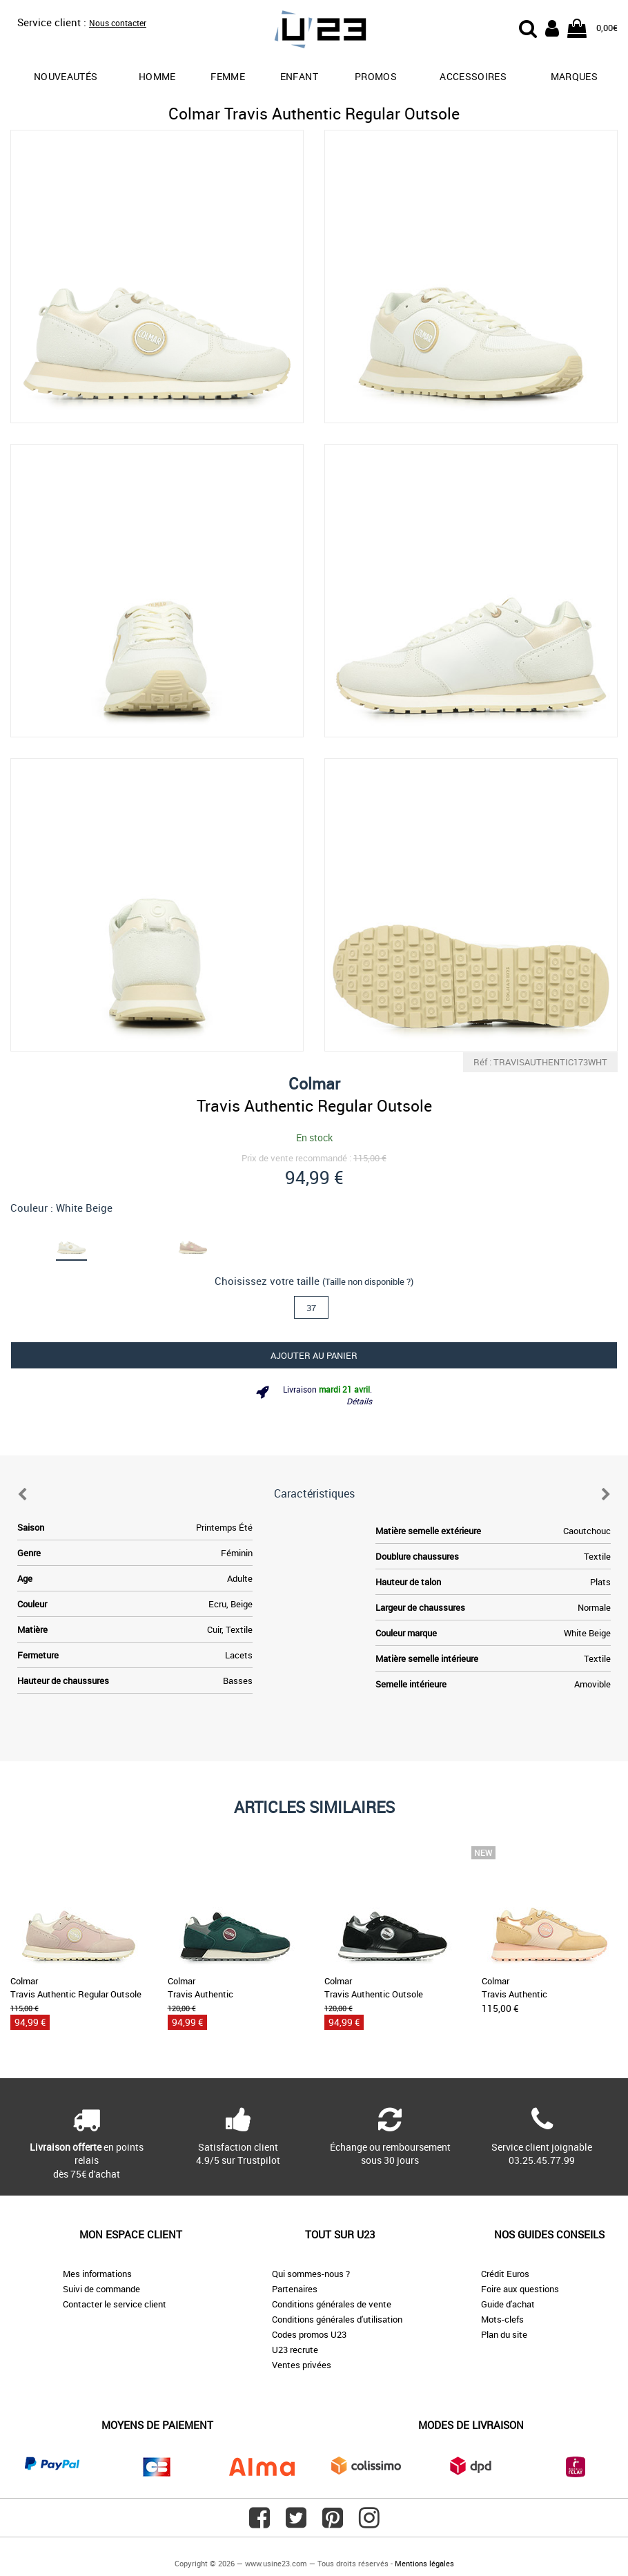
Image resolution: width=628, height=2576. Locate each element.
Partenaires (294, 2289)
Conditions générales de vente (331, 2304)
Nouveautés (66, 76)
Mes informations (97, 2273)
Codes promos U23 (309, 2334)
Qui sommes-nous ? (311, 2273)
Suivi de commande (101, 2289)
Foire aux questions (520, 2289)
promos (376, 76)
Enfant (299, 76)
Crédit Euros (505, 2273)
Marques (574, 76)
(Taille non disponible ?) (367, 1281)
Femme (227, 76)
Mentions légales (424, 2563)
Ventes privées (301, 2365)
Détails (359, 1400)
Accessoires (473, 76)
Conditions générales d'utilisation (337, 2319)
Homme (157, 76)
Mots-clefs (502, 2319)
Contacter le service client (114, 2304)
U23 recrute (295, 2349)
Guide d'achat (508, 2304)
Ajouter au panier (314, 1355)
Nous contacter (117, 22)
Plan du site (504, 2334)
